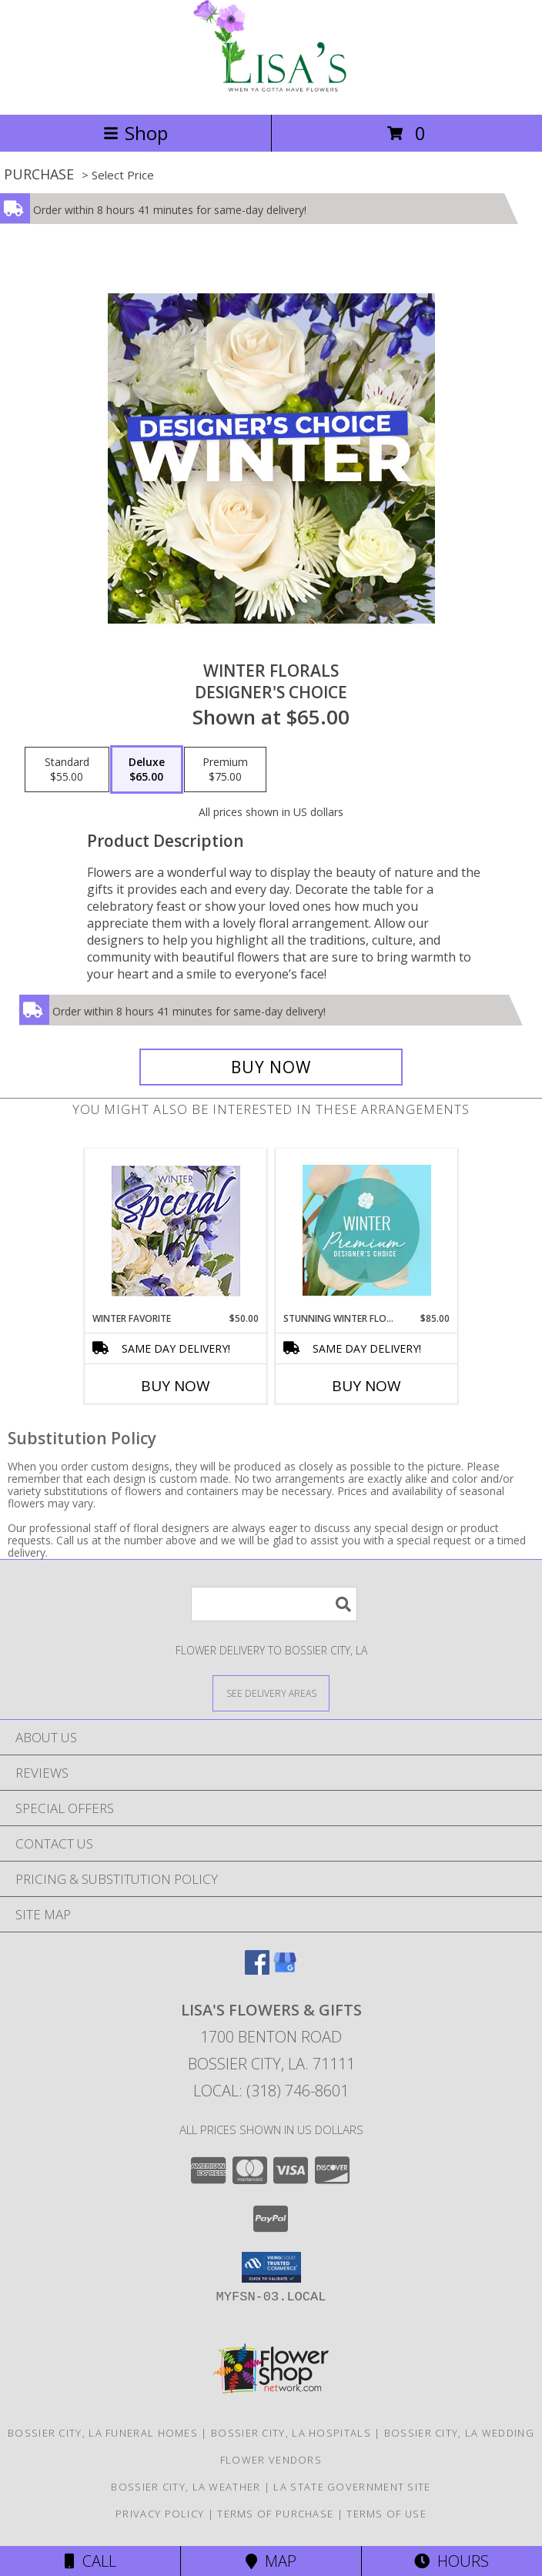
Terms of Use (386, 2514)
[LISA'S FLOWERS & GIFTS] (271, 92)
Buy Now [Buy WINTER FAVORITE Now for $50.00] (175, 1386)
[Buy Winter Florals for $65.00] (271, 1067)
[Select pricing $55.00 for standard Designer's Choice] (67, 770)
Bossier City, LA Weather (185, 2487)
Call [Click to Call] (90, 2561)
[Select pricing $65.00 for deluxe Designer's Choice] (146, 770)
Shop (135, 133)
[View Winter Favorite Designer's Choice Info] (176, 1231)
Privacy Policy (159, 2514)
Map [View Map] (271, 2561)
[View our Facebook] (257, 1970)
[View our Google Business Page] (285, 1970)
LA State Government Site (351, 2487)
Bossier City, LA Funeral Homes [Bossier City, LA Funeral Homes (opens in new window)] (103, 2433)
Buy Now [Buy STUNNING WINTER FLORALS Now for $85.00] (366, 1386)
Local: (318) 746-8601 (271, 2090)
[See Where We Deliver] (271, 1692)
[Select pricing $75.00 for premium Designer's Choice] (225, 770)
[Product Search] (274, 1604)
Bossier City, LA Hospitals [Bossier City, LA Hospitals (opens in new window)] (291, 2433)
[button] (271, 2267)
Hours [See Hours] (451, 2561)
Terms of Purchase (275, 2514)
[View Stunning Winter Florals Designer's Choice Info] (367, 1230)
